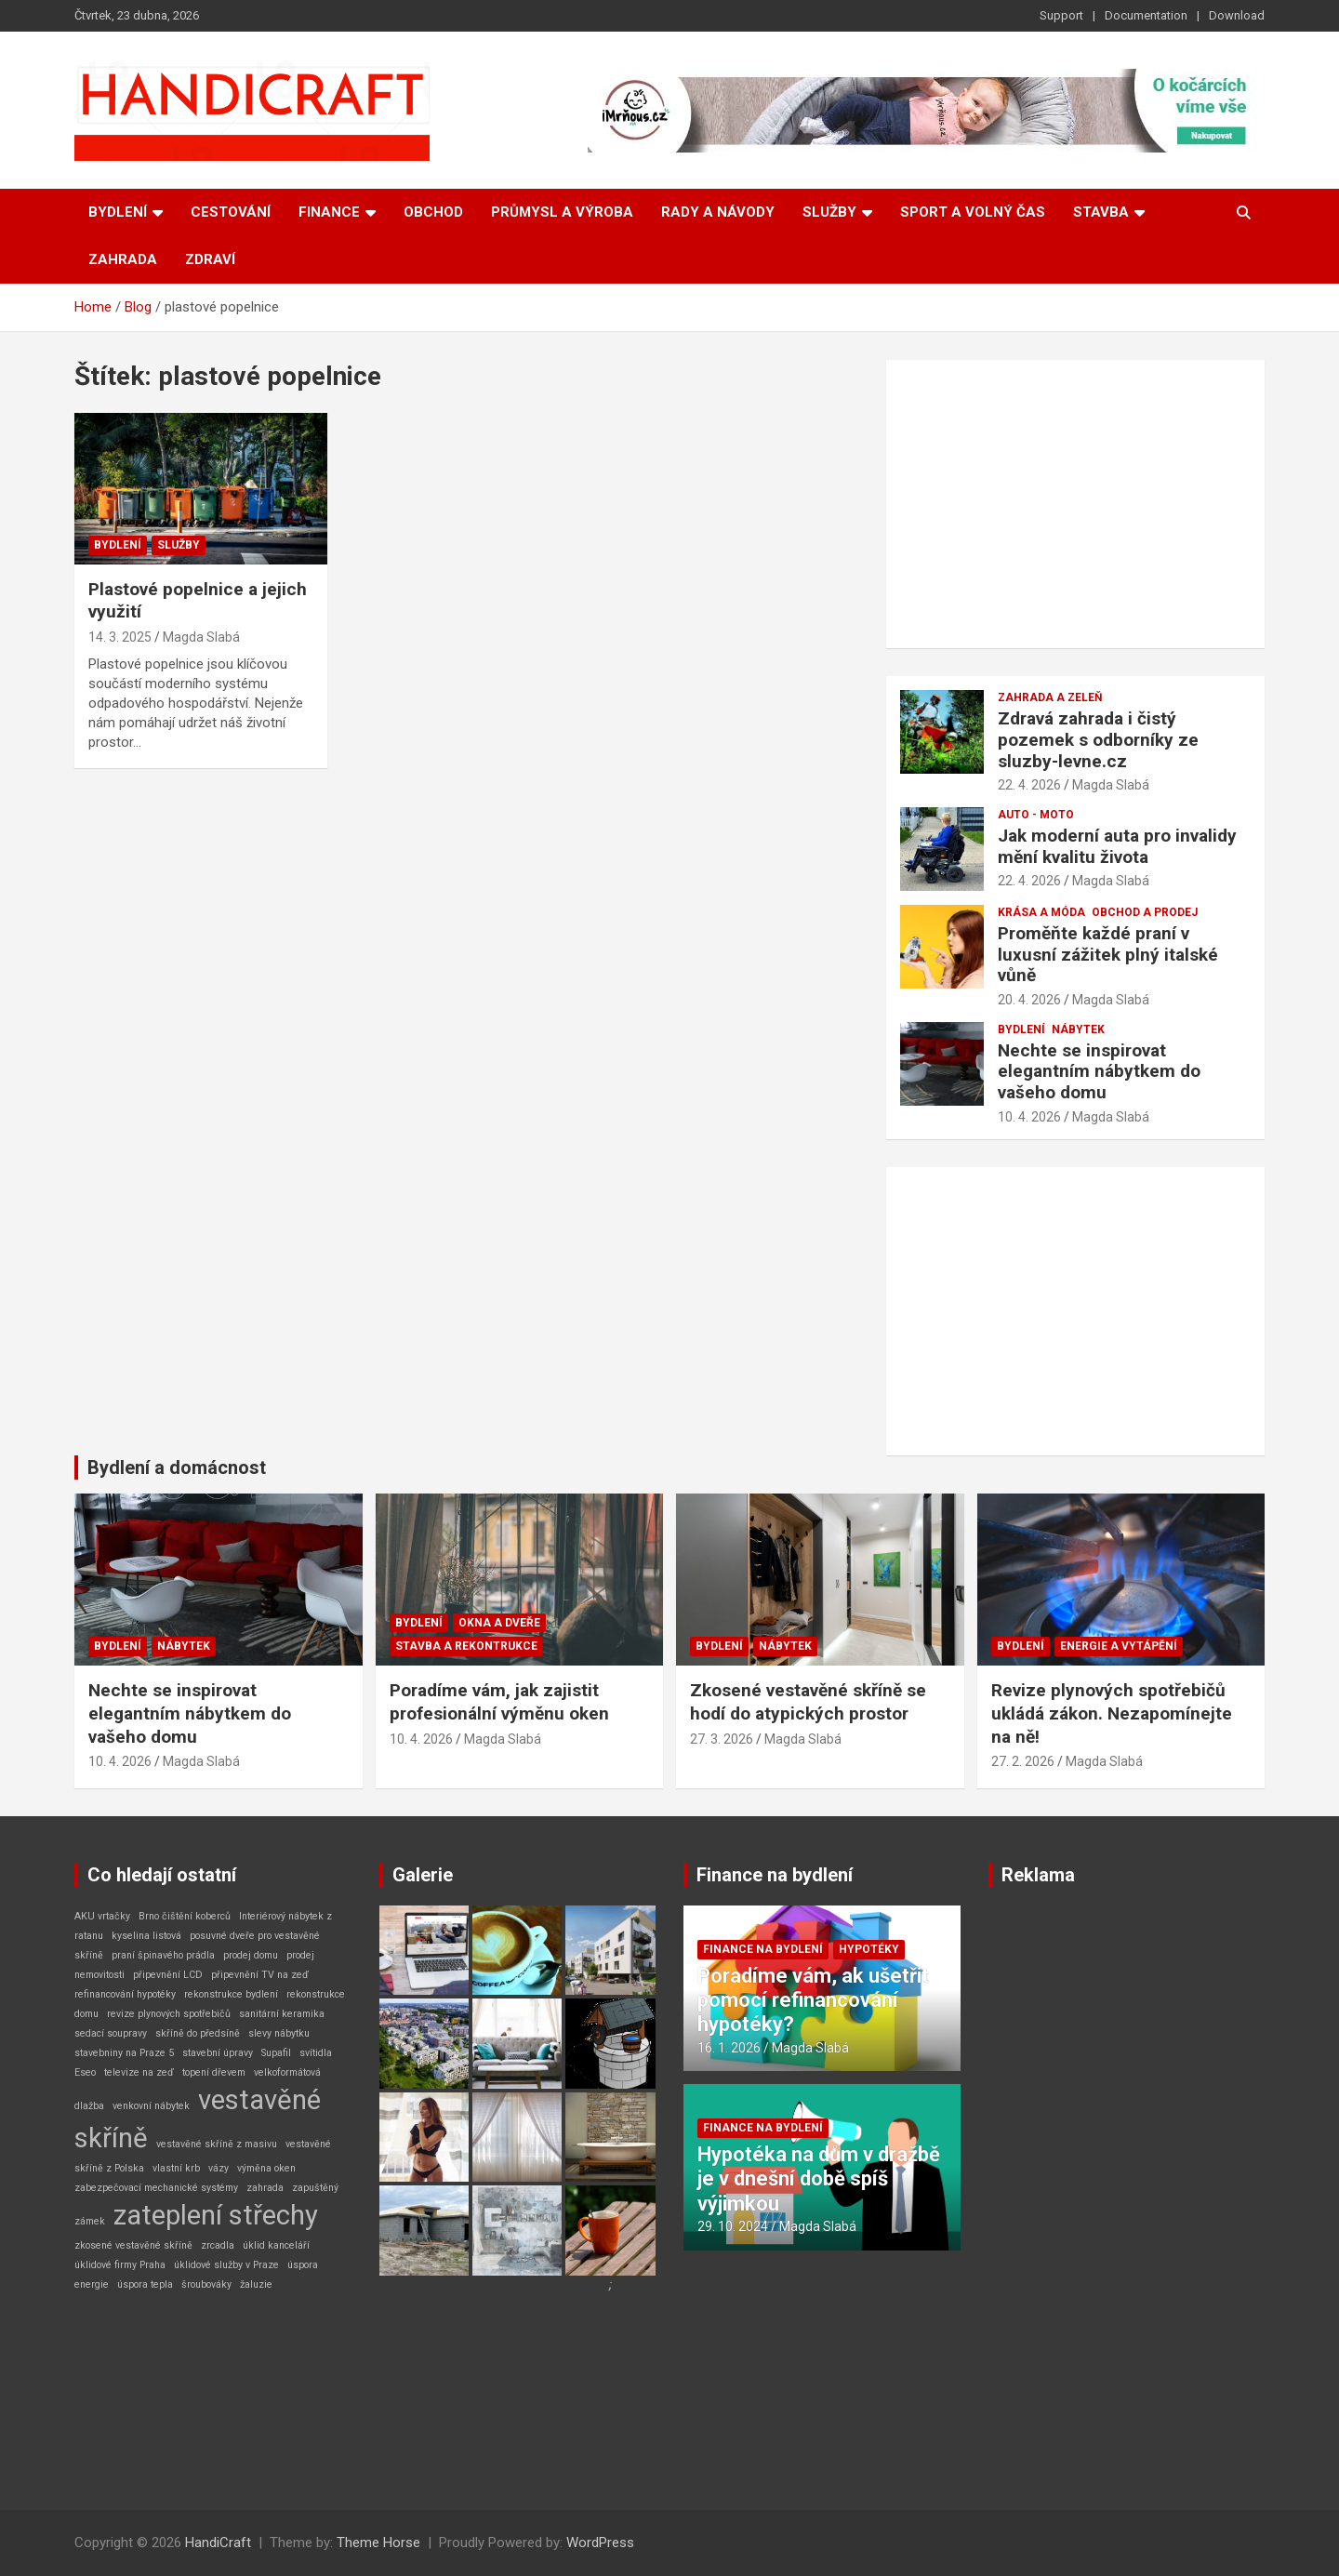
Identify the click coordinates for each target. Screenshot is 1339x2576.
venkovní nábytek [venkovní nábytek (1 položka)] (151, 2106)
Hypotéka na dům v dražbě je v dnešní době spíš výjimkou (818, 2179)
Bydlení (117, 212)
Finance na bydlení (774, 1875)
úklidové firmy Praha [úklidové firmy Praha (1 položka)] (120, 2265)
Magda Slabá (201, 637)
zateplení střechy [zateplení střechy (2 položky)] (215, 2215)
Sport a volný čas (972, 212)
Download (1237, 15)
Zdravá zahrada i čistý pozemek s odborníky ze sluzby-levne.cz (1098, 740)
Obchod (433, 212)
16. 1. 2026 (729, 2047)
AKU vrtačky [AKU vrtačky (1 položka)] (102, 1916)
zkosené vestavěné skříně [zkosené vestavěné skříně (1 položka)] (133, 2245)
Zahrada (122, 259)
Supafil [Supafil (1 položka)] (276, 2053)
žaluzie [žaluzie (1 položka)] (256, 2284)
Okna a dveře (499, 1622)
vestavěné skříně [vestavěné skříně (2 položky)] (197, 2119)
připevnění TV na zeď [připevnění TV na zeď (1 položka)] (260, 1975)
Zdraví (210, 259)
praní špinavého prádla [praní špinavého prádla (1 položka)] (163, 1955)
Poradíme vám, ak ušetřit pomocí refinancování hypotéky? (813, 2000)
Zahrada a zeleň (1050, 697)
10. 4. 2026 (1029, 1116)
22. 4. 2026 (1029, 784)
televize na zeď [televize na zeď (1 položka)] (139, 2072)
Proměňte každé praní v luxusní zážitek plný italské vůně (1108, 955)
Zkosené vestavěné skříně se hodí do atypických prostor (808, 1702)
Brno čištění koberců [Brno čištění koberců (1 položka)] (185, 1916)
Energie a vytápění (1118, 1646)
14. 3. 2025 (120, 637)
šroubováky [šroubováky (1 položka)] (206, 2284)
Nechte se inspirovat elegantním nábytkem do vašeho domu (1099, 1072)
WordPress (600, 2542)
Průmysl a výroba (562, 212)
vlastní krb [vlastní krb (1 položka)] (176, 2168)
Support (1061, 15)
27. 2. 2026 (1022, 1761)
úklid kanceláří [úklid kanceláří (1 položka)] (276, 2245)
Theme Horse (378, 2542)
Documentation (1146, 15)
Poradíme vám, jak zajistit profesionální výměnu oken (499, 1702)
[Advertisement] (1075, 504)
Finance (329, 212)
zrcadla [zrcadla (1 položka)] (217, 2245)
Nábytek (1078, 1029)
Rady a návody (718, 212)
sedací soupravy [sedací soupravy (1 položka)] (110, 2033)
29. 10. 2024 (732, 2226)
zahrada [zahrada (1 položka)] (265, 2188)
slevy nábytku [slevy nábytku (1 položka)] (279, 2033)
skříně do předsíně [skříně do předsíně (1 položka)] (197, 2033)
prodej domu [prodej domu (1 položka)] (250, 1955)
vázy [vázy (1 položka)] (218, 2168)
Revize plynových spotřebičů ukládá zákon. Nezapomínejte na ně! (1111, 1713)
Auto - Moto (1036, 814)
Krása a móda (1041, 912)
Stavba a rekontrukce (466, 1646)
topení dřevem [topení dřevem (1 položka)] (213, 2072)
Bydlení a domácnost (176, 1467)
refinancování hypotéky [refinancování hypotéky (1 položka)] (125, 1994)
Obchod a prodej (1145, 912)
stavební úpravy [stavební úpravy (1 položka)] (217, 2053)
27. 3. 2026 (721, 1739)
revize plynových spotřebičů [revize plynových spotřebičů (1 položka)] (169, 2014)
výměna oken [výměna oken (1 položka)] (266, 2168)
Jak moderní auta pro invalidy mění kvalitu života (1117, 846)
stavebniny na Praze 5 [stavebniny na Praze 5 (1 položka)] (124, 2053)
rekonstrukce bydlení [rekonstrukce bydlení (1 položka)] (231, 1994)
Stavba (1101, 212)
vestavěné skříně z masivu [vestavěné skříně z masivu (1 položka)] (216, 2144)
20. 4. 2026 (1029, 999)
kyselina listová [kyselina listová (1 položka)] (146, 1936)
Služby (829, 212)
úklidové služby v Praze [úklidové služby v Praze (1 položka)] (226, 2265)
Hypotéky (869, 1949)
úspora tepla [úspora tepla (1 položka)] (145, 2284)
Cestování (231, 212)
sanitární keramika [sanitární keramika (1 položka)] (282, 2014)
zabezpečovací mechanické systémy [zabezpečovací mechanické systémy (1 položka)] (156, 2188)
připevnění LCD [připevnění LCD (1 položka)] (168, 1975)
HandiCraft (218, 2542)
